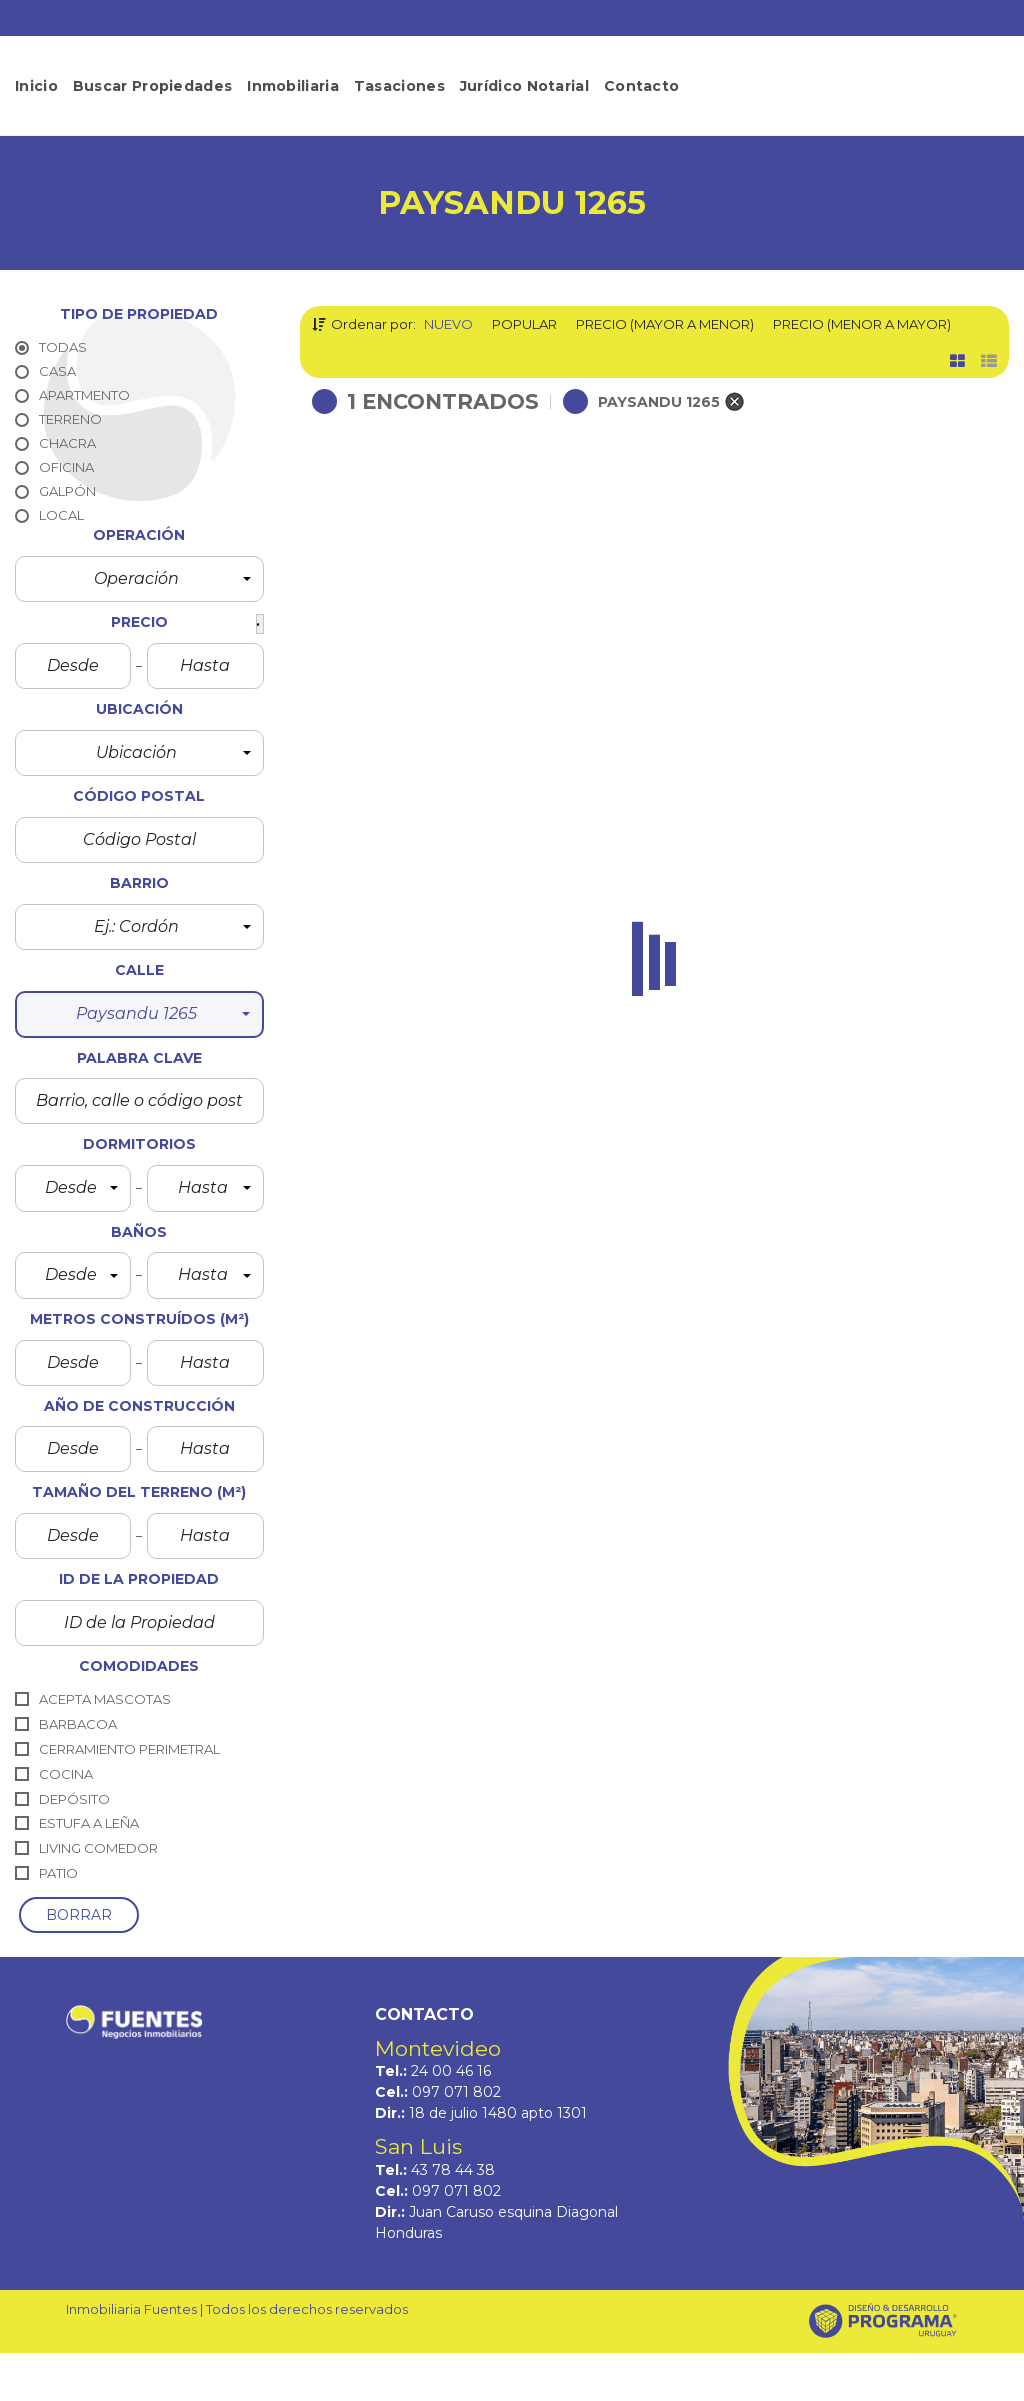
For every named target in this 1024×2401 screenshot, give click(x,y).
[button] (139, 579)
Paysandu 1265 (390, 727)
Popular (524, 324)
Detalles (572, 812)
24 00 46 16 (451, 2071)
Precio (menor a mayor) (862, 324)
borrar (79, 1915)
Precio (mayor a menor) (665, 324)
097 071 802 (456, 2092)
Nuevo (448, 324)
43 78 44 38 (453, 2170)
